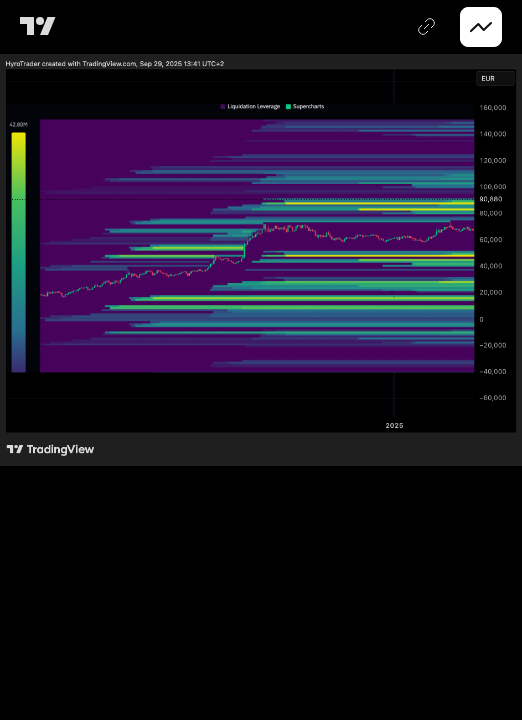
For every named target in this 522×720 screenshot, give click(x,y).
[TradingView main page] (41, 27)
